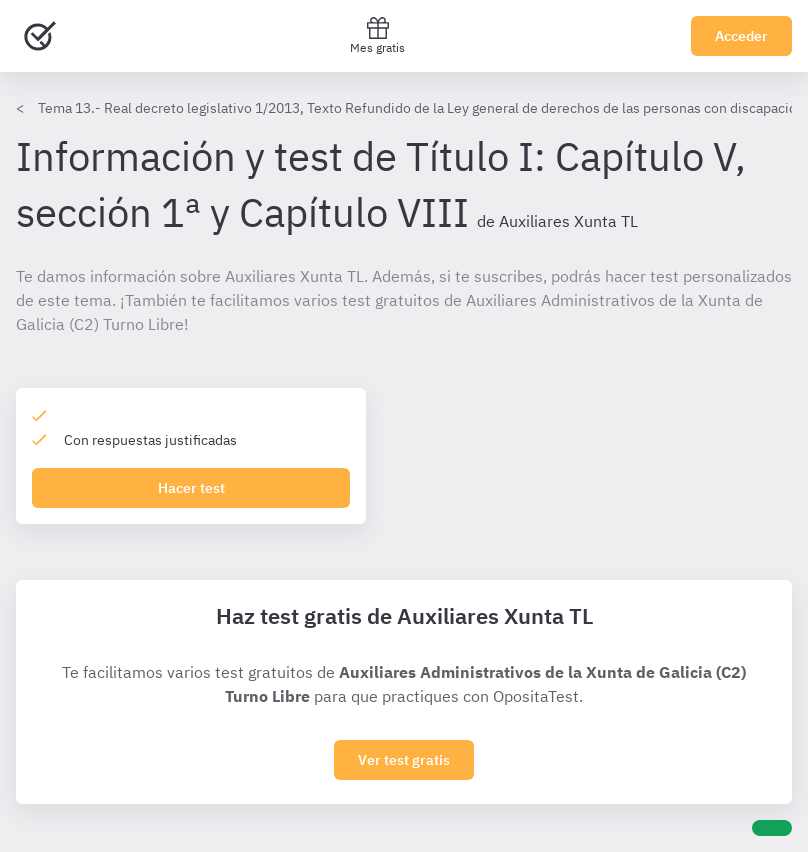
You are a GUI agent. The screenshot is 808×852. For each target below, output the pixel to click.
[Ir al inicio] (40, 36)
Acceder (741, 36)
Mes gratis (377, 35)
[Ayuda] (772, 828)
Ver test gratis (404, 760)
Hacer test (191, 488)
